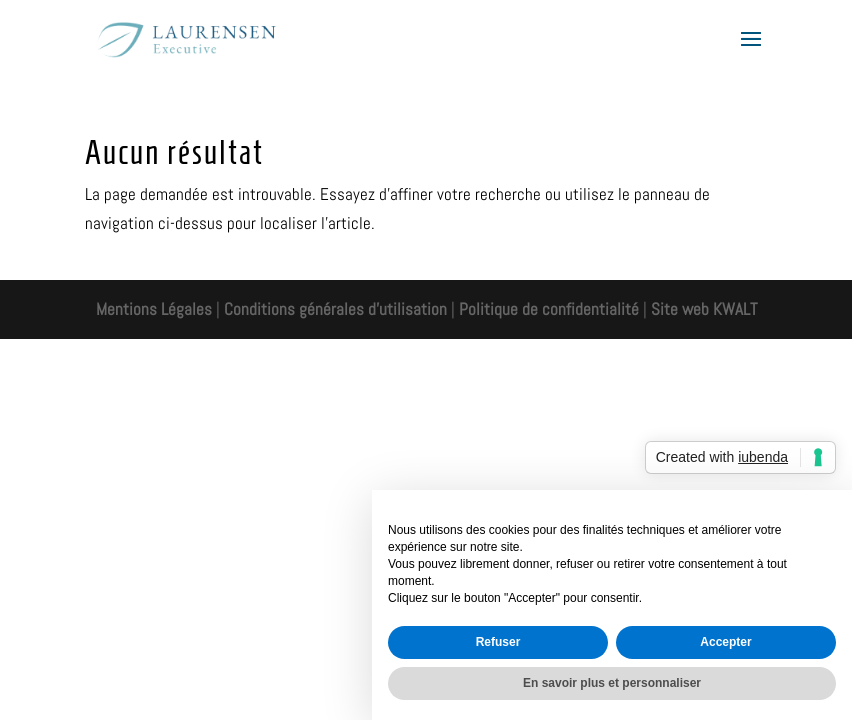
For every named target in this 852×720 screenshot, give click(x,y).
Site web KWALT (704, 309)
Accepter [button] (725, 642)
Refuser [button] (498, 642)
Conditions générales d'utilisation (333, 309)
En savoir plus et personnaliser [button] (612, 683)
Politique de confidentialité (549, 309)
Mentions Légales (154, 309)
